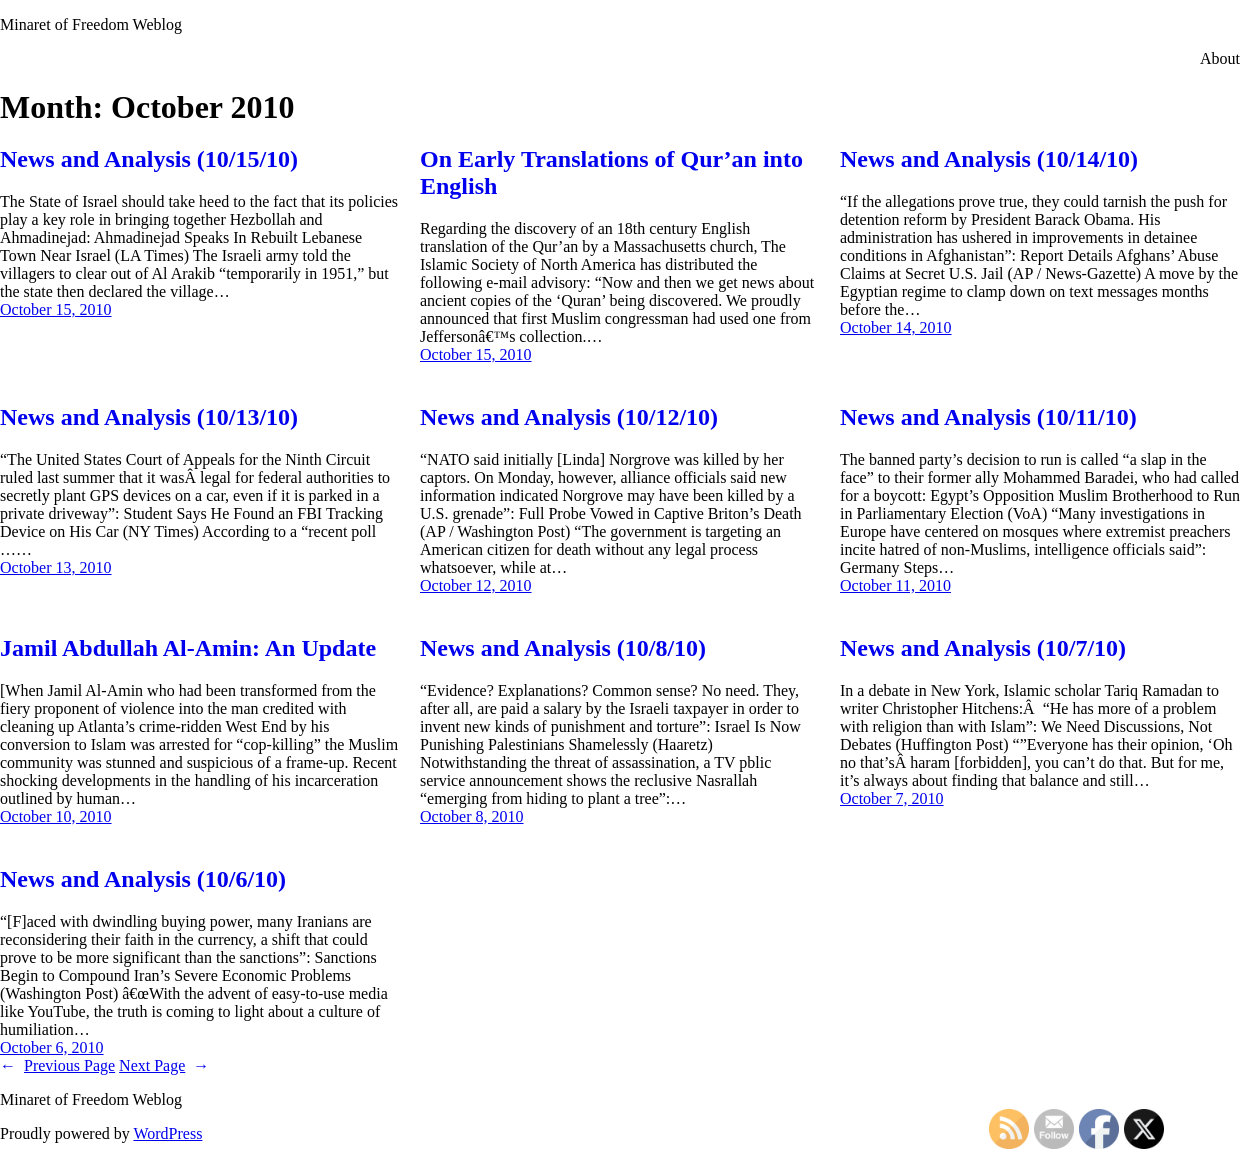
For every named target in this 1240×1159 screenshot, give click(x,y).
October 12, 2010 (476, 585)
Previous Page (57, 1065)
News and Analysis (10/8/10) (563, 648)
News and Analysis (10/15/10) (149, 159)
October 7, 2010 (892, 798)
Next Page (164, 1065)
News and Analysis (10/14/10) (989, 159)
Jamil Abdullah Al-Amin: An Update (188, 648)
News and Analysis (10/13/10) (149, 417)
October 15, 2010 (56, 309)
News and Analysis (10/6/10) (143, 879)
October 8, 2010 (472, 816)
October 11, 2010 (895, 585)
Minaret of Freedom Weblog (91, 24)
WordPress (167, 1133)
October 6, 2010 (52, 1047)
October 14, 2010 (896, 327)
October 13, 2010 (56, 567)
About (1220, 58)
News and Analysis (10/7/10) (983, 648)
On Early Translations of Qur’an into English (611, 172)
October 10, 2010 (56, 816)
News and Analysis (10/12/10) (569, 417)
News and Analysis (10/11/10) (988, 417)
